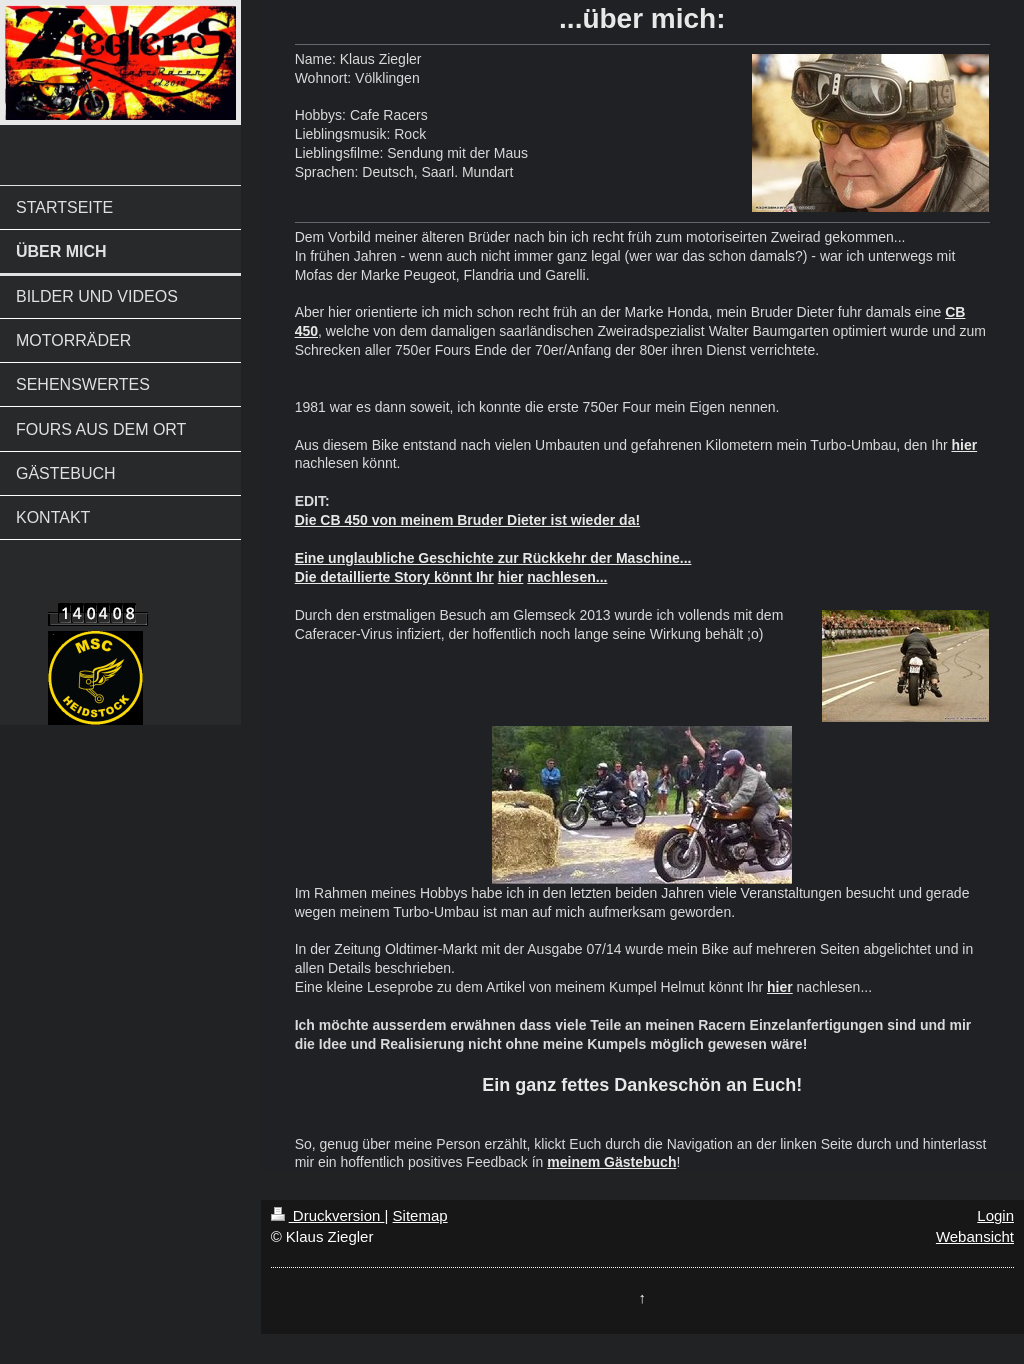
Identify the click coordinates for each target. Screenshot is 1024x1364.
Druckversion (328, 1215)
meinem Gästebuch (611, 1162)
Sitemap (420, 1215)
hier (964, 445)
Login (995, 1215)
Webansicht (975, 1236)
